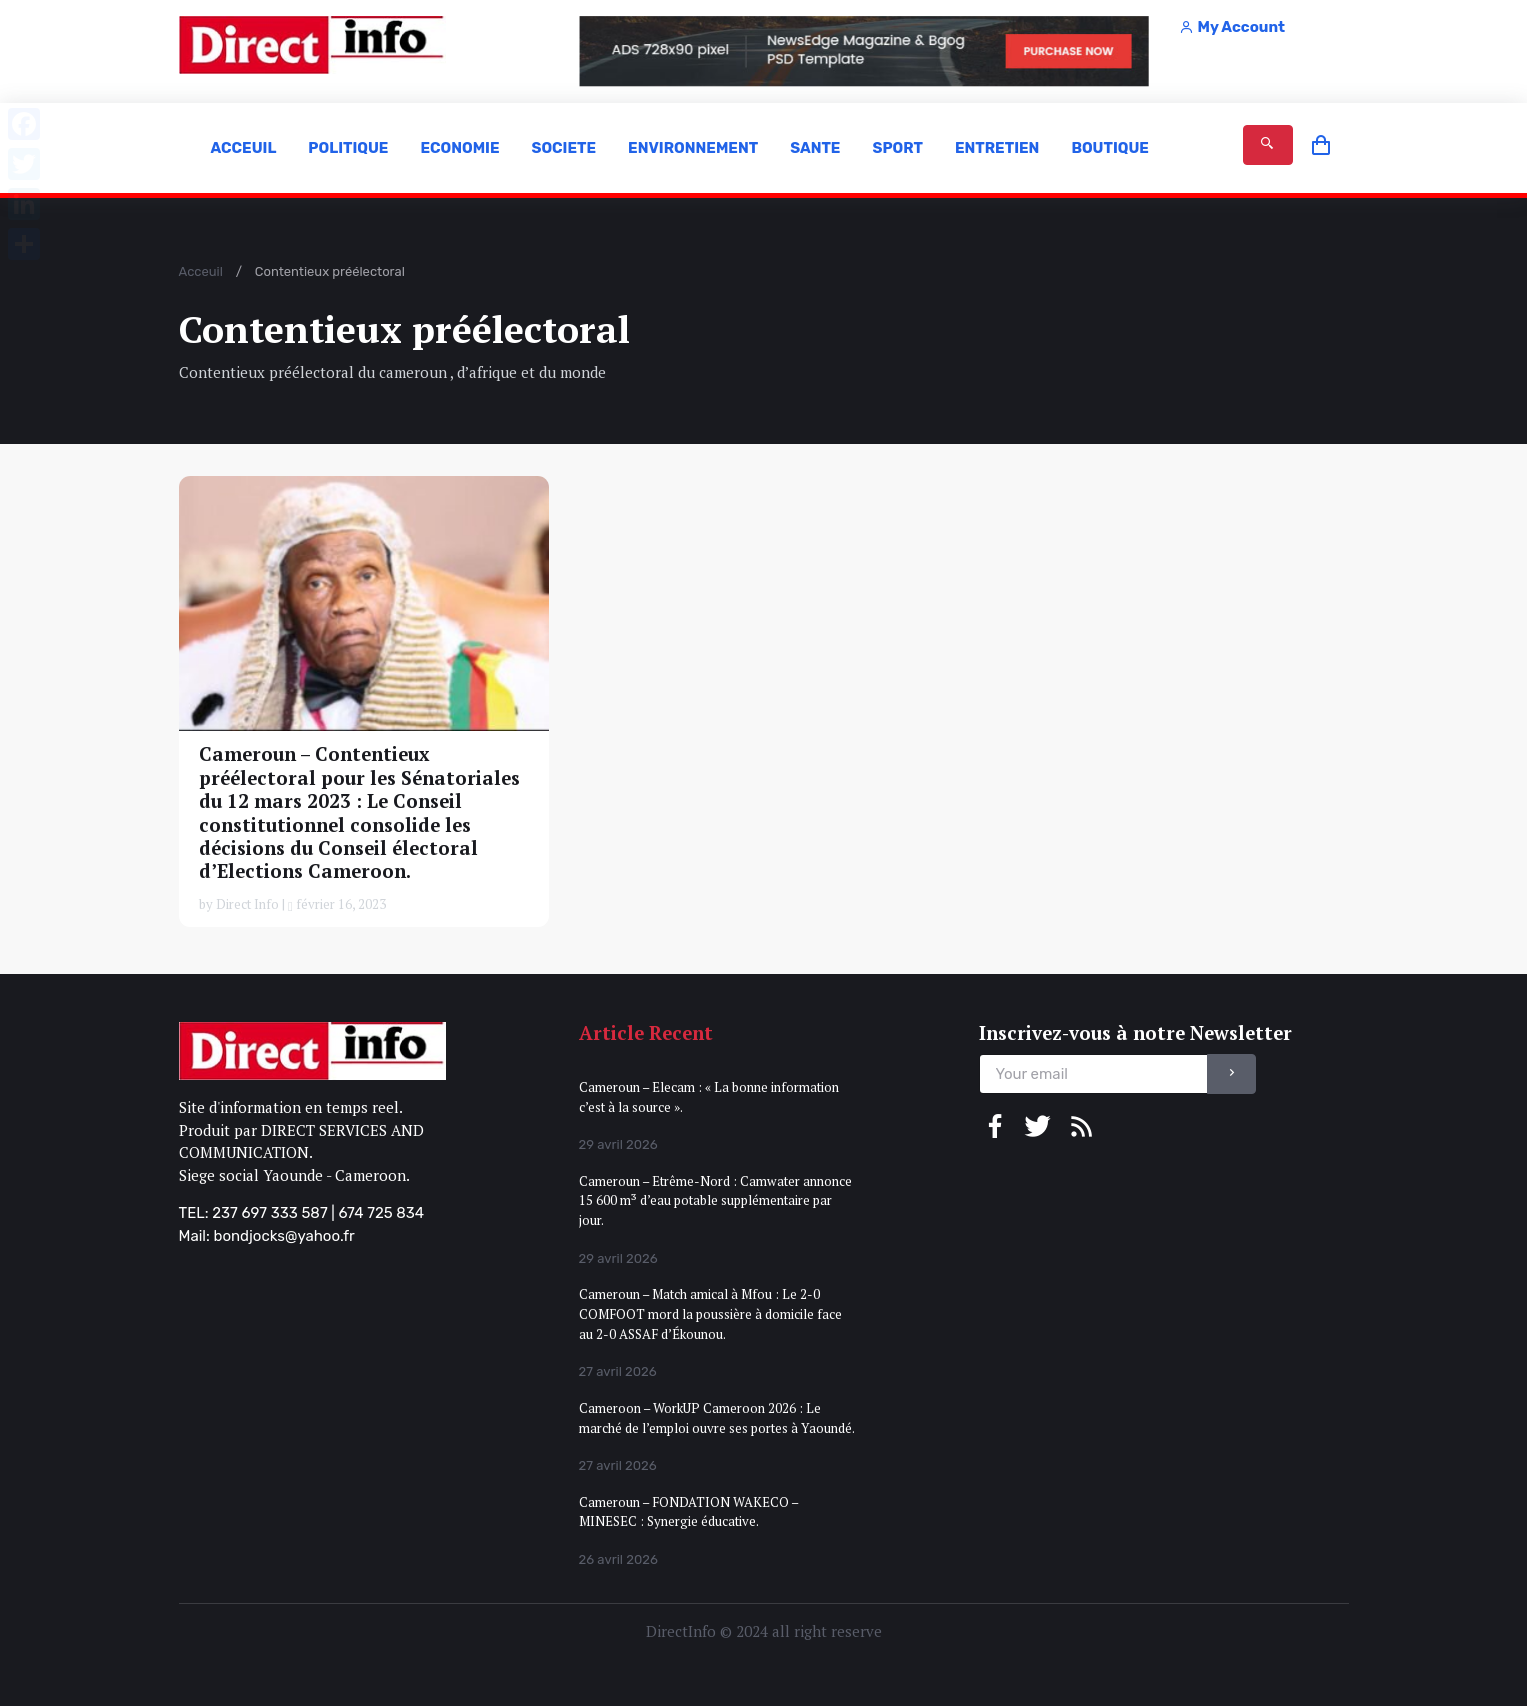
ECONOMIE (459, 148)
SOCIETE (563, 148)
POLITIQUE (348, 148)
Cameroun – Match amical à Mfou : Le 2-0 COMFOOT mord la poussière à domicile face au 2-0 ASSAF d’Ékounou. (710, 1313)
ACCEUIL (244, 148)
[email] (1093, 1074)
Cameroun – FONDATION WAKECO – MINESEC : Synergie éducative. (688, 1512)
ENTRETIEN (997, 148)
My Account (1232, 27)
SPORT (897, 148)
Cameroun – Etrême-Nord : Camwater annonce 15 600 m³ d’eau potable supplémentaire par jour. (715, 1200)
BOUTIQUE (1110, 148)
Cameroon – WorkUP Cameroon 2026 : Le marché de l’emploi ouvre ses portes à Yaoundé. (717, 1418)
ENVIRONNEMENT (693, 148)
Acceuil (201, 271)
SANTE (815, 148)
